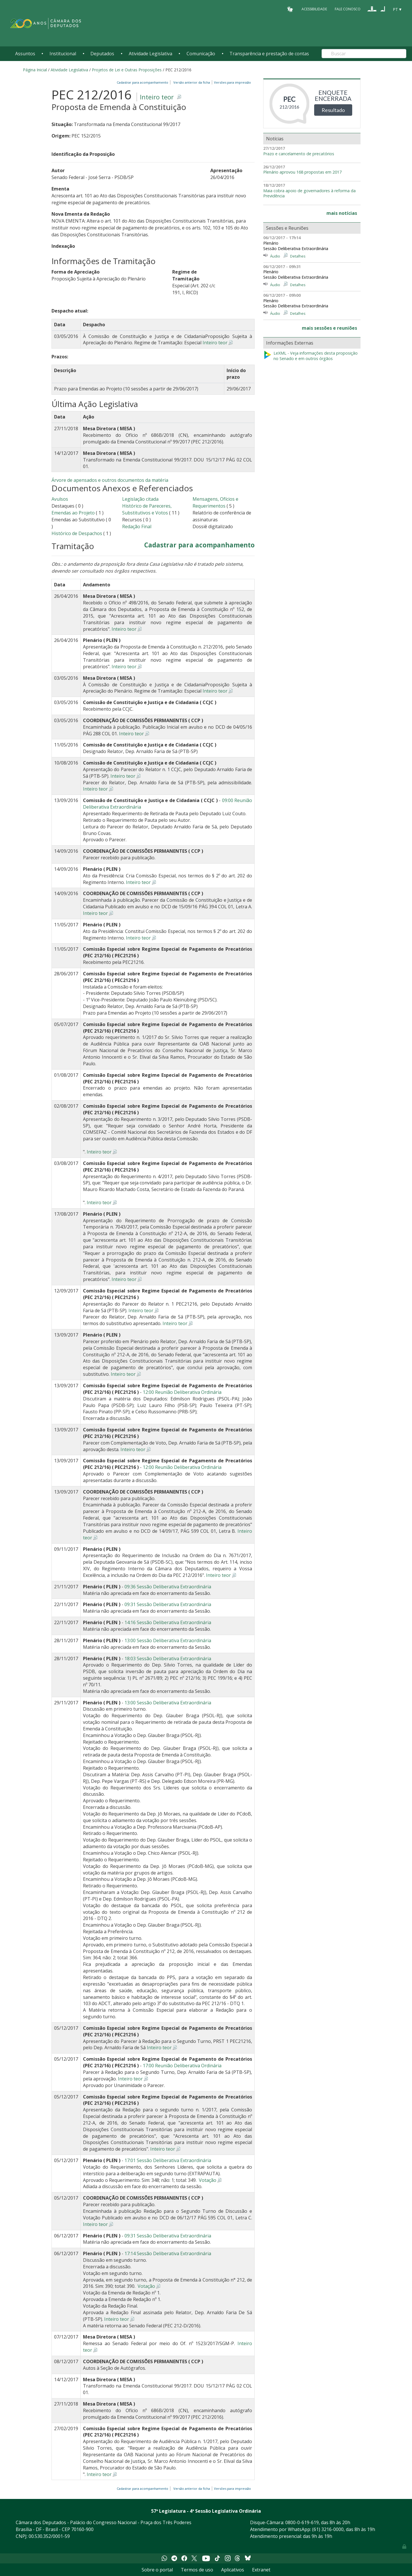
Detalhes (298, 256)
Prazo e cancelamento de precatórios (298, 153)
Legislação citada (140, 499)
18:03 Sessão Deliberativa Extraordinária (167, 1658)
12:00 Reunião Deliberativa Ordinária (182, 1392)
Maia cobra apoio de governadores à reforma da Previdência (309, 193)
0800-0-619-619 (302, 2522)
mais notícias (341, 213)
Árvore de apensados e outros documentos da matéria (110, 480)
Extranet (261, 2570)
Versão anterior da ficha (192, 82)
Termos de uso (197, 2570)
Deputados (102, 53)
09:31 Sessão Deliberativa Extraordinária (167, 1604)
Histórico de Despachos (77, 533)
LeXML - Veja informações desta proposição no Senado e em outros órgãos (310, 356)
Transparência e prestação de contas (269, 53)
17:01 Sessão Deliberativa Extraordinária (167, 2160)
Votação (207, 2180)
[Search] (364, 53)
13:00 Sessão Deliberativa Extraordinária (167, 1640)
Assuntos (25, 53)
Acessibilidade (314, 9)
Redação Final (136, 526)
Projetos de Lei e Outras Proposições (127, 69)
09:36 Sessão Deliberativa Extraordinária (167, 1586)
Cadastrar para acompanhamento (143, 82)
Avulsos (60, 499)
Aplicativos (232, 2570)
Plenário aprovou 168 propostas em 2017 (302, 172)
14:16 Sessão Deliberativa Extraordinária (167, 1622)
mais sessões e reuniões (329, 328)
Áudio (275, 256)
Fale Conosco (347, 9)
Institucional (62, 53)
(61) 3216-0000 (328, 2529)
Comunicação (201, 53)
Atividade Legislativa (150, 53)
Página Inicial (35, 69)
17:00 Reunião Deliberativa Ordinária (182, 2065)
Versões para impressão (231, 82)
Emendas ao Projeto (73, 513)
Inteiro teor (157, 97)
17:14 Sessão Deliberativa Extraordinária (167, 2253)
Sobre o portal (157, 2570)
